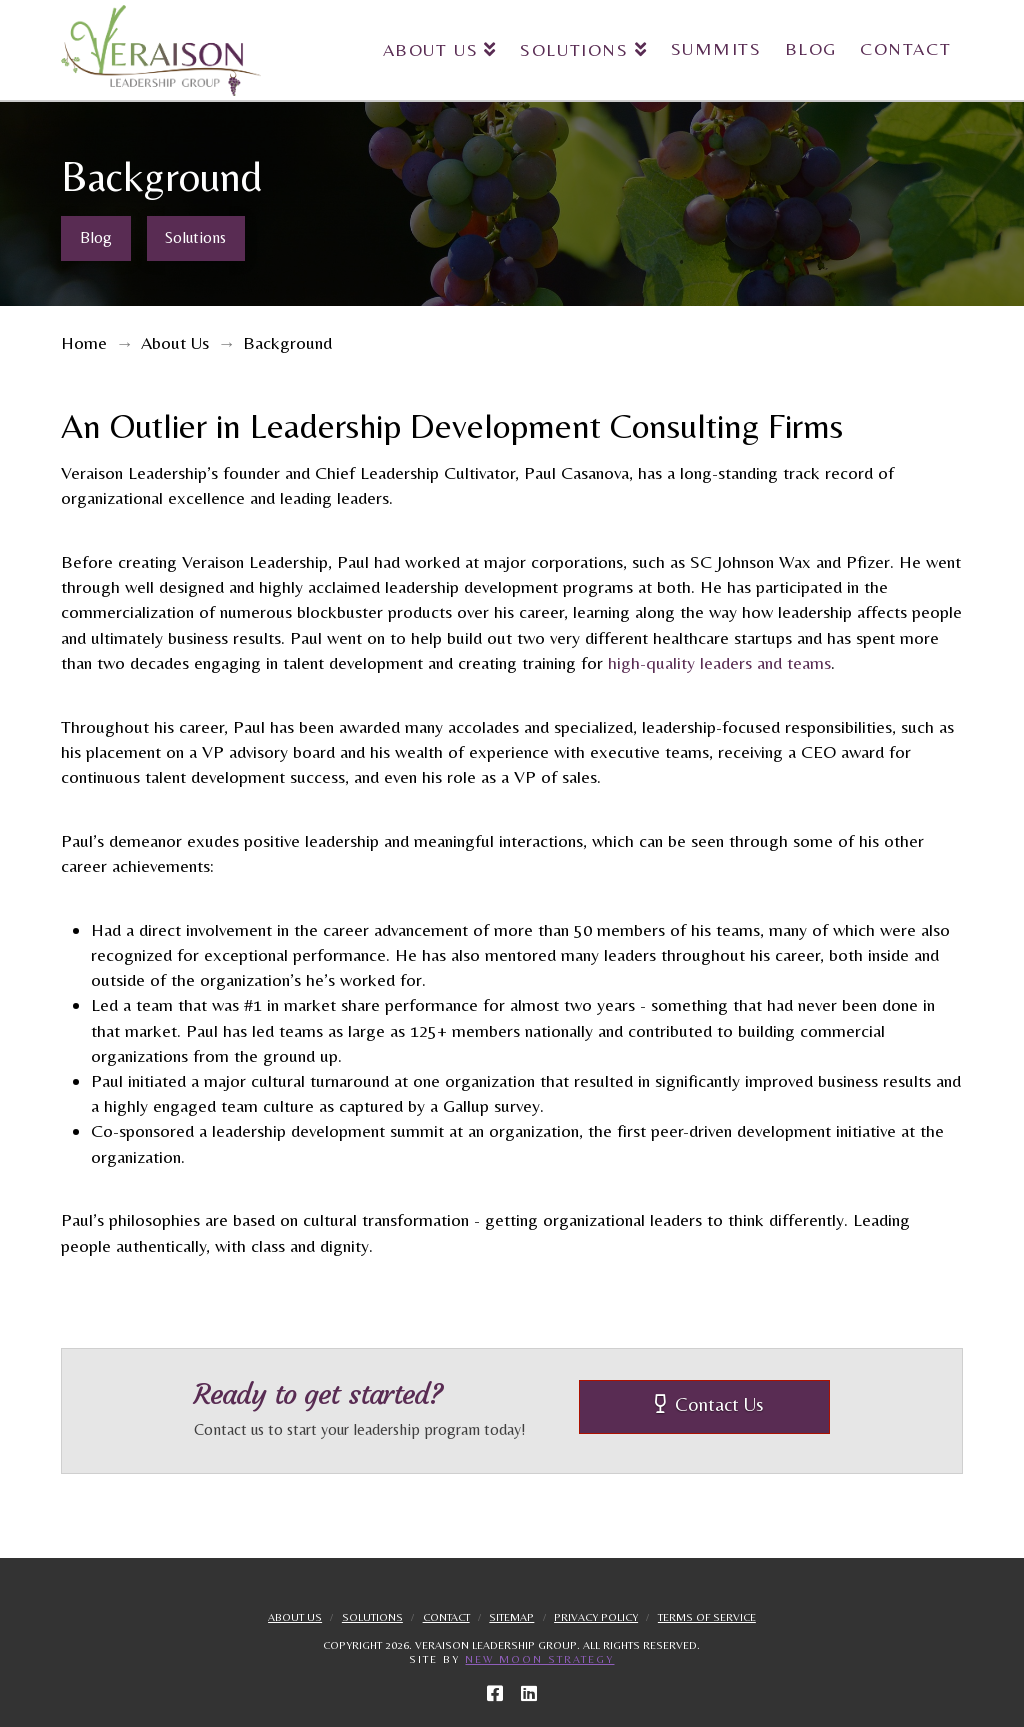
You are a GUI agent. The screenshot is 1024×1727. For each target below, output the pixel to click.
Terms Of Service (707, 1617)
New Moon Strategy (539, 1659)
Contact (446, 1617)
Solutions (372, 1617)
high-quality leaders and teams (719, 662)
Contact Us (709, 1404)
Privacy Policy (596, 1617)
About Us (295, 1617)
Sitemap (511, 1617)
